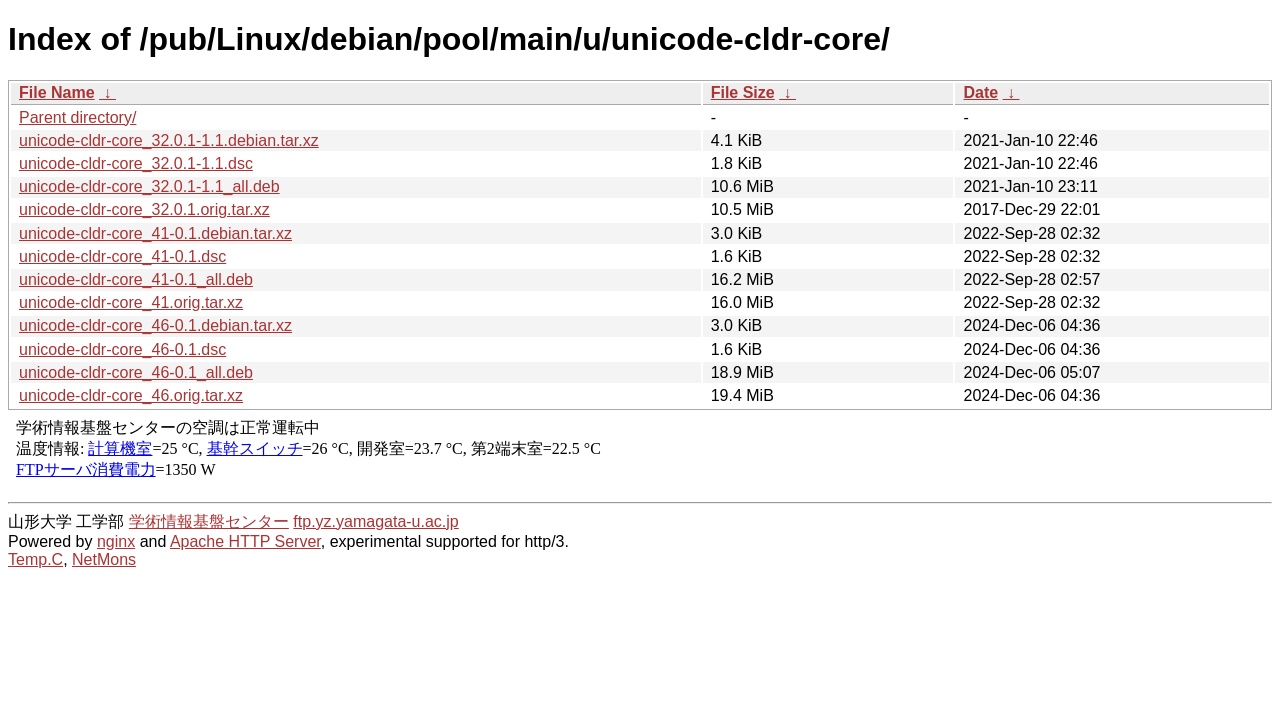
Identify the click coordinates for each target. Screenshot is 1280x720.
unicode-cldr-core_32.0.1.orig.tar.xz (144, 209)
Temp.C (35, 559)
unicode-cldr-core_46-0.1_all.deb (136, 372)
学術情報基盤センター (209, 521)
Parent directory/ (77, 117)
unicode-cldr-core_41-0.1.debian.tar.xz (155, 233)
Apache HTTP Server (245, 541)
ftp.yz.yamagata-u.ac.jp (375, 521)
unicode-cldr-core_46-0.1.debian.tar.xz (155, 325)
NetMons (104, 559)
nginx (116, 541)
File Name (57, 92)
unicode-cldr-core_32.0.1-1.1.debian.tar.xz (169, 140)
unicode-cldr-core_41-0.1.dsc (122, 256)
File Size (743, 92)
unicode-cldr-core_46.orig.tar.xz (131, 395)
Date (980, 92)
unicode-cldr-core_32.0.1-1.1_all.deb (149, 186)
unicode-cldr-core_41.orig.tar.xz (131, 302)
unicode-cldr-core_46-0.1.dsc (122, 349)
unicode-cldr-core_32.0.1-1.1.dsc (136, 163)
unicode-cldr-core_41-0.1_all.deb (136, 279)
